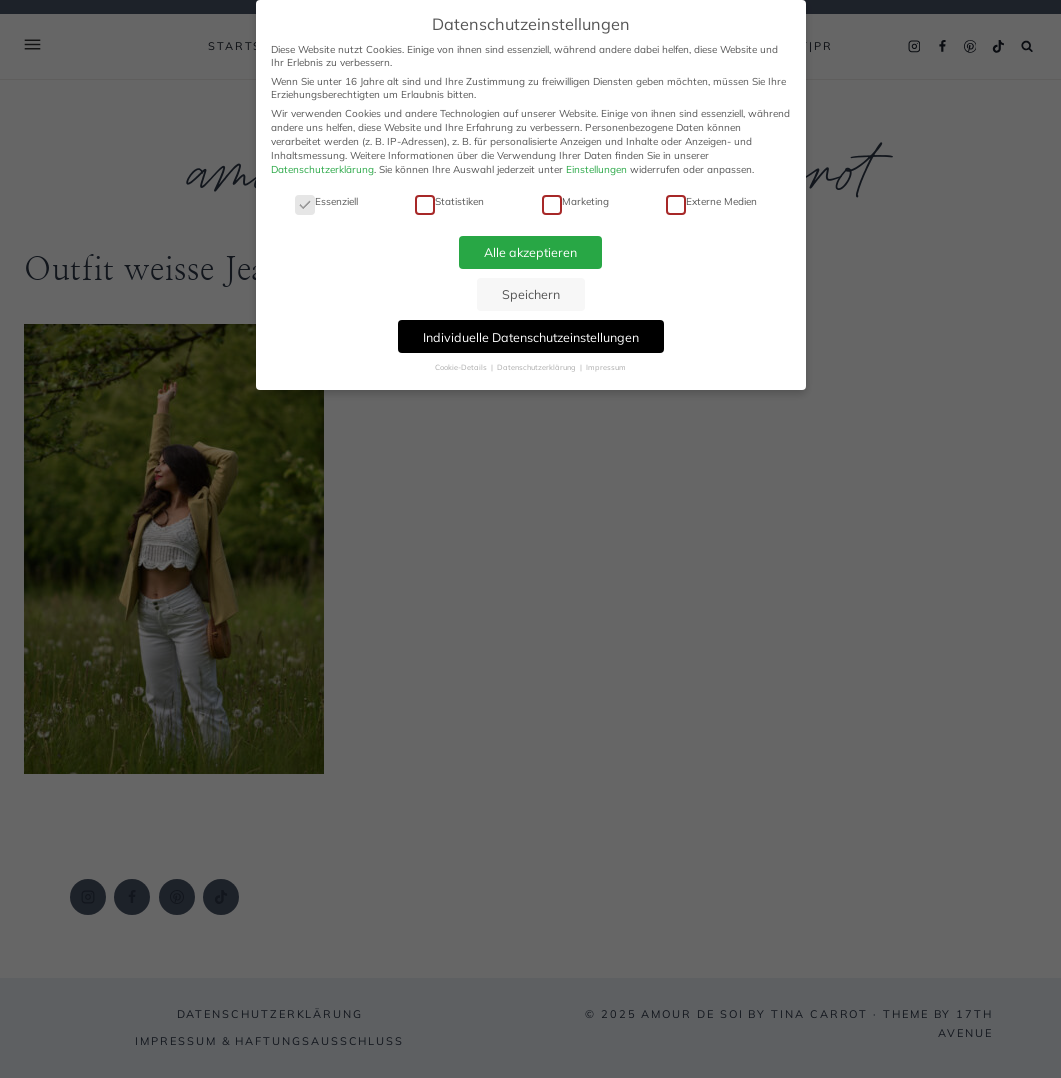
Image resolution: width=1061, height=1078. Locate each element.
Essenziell (326, 201)
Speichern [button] (531, 294)
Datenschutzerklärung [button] (537, 367)
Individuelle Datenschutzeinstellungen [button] (531, 337)
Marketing (575, 201)
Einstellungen (596, 169)
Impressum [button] (606, 367)
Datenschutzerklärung (322, 169)
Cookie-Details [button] (462, 367)
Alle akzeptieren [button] (530, 252)
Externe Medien (711, 201)
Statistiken (449, 201)
